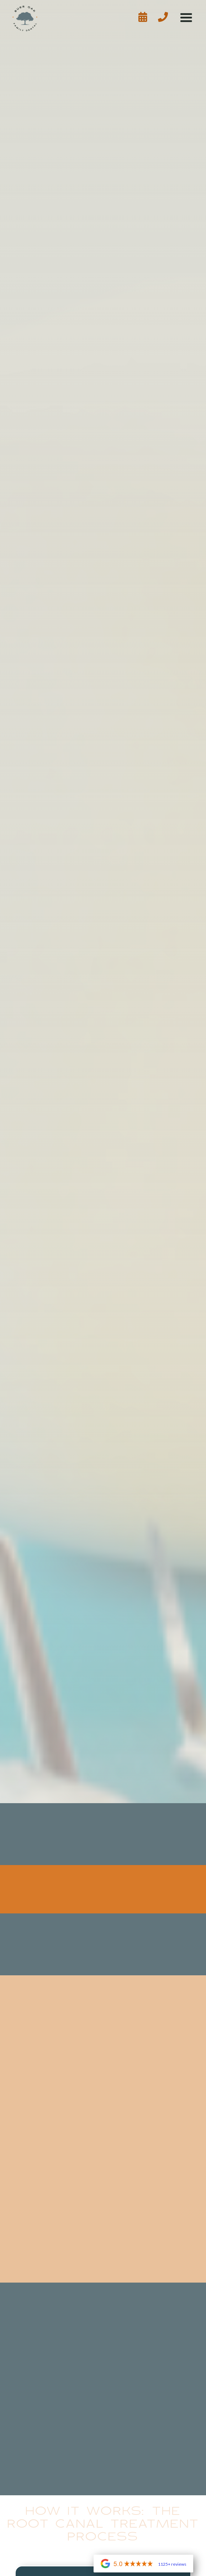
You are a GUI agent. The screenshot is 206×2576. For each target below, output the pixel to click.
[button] (186, 17)
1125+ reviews (172, 2564)
